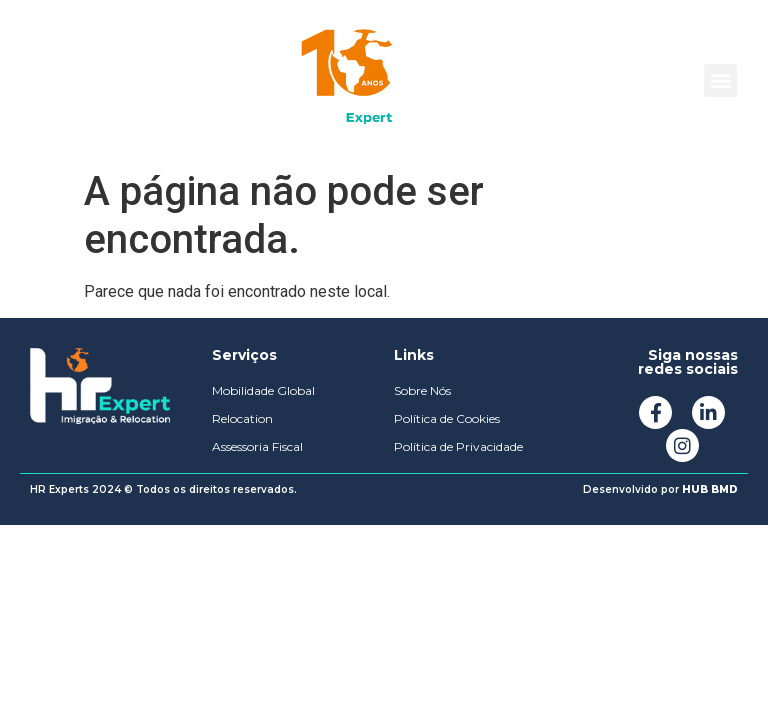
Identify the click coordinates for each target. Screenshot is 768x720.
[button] (720, 80)
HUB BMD (710, 489)
